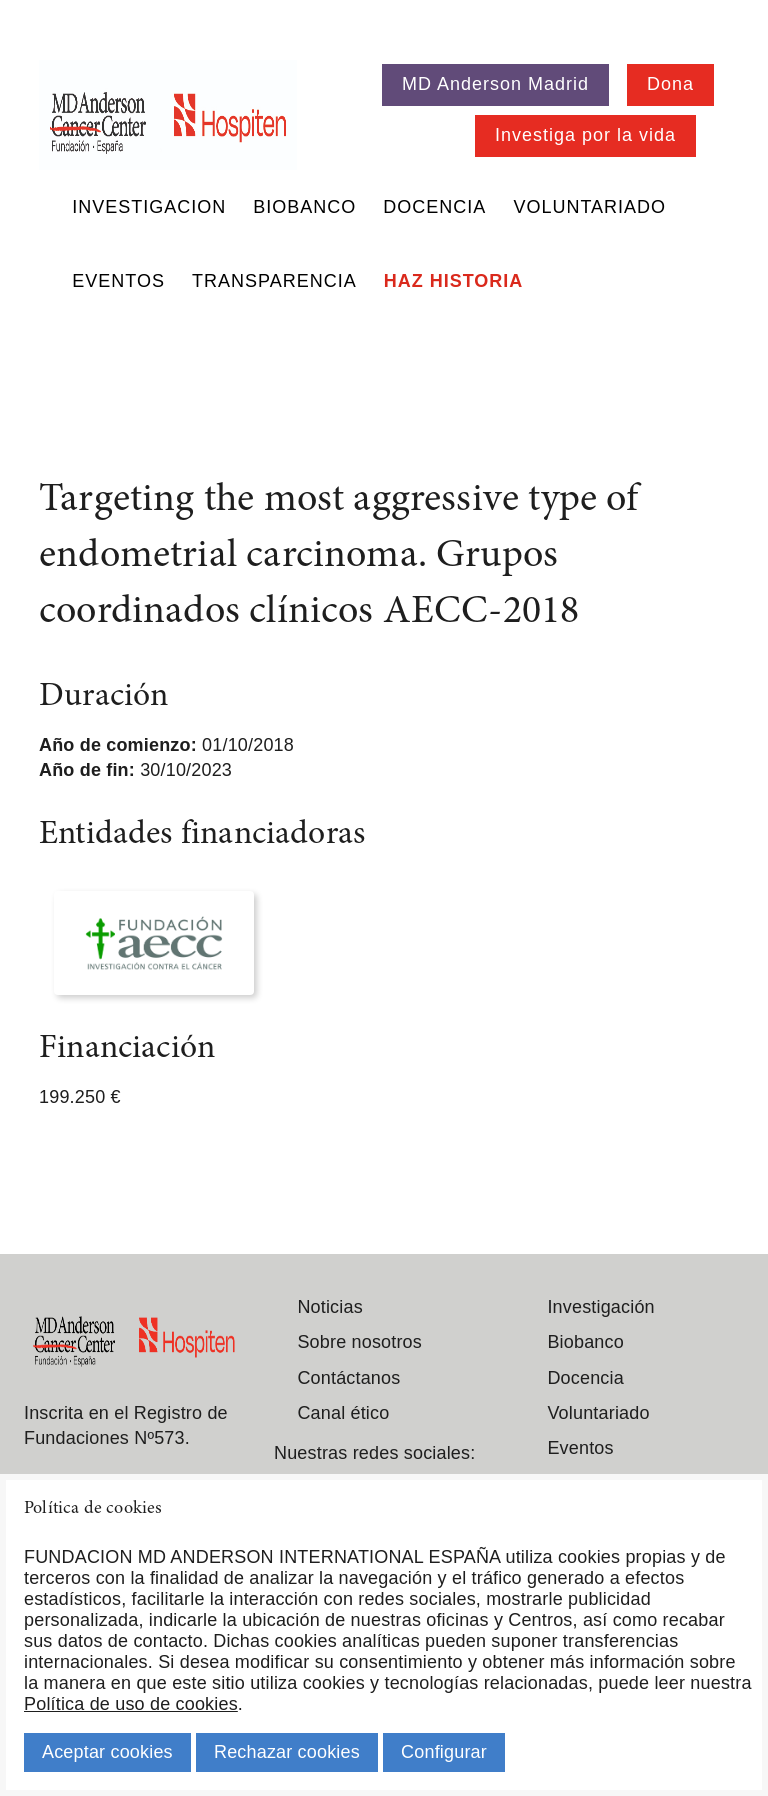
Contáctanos (348, 1378)
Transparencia (274, 281)
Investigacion (149, 207)
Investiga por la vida (585, 135)
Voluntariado (589, 207)
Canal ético (343, 1413)
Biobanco (304, 207)
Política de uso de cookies (131, 1704)
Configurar (444, 1752)
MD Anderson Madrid (495, 84)
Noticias (329, 1307)
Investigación (600, 1307)
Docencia (434, 207)
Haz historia (454, 281)
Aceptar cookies (107, 1752)
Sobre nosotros (359, 1342)
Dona (670, 84)
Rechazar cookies (287, 1752)
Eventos (118, 281)
